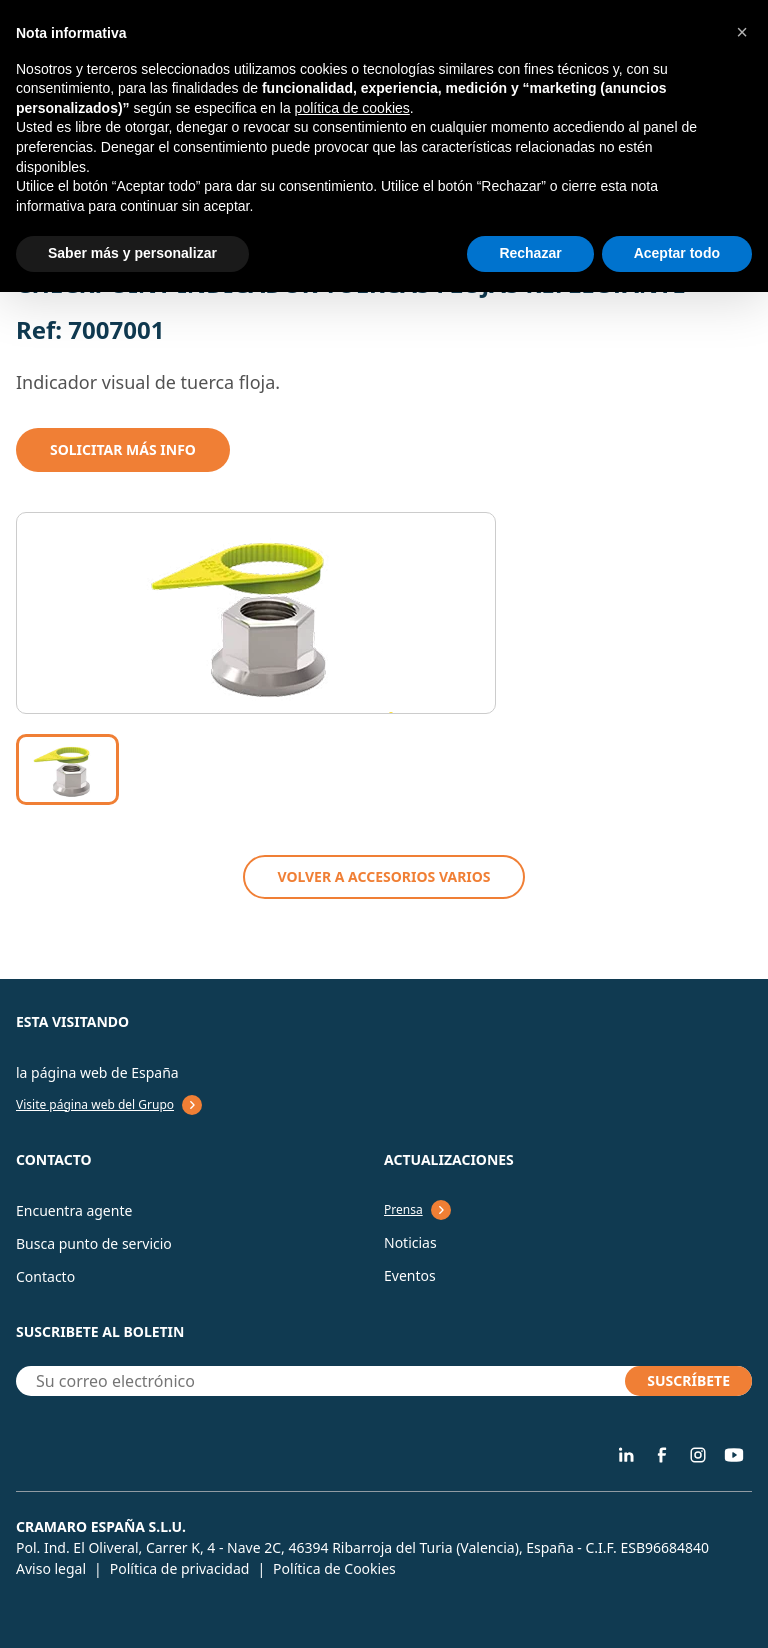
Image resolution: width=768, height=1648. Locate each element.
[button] (742, 32)
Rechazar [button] (530, 253)
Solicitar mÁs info (123, 449)
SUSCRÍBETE (688, 1380)
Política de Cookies (334, 1568)
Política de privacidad (180, 1568)
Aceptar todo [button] (677, 253)
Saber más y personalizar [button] (132, 253)
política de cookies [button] (352, 108)
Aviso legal (51, 1568)
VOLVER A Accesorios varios (383, 876)
